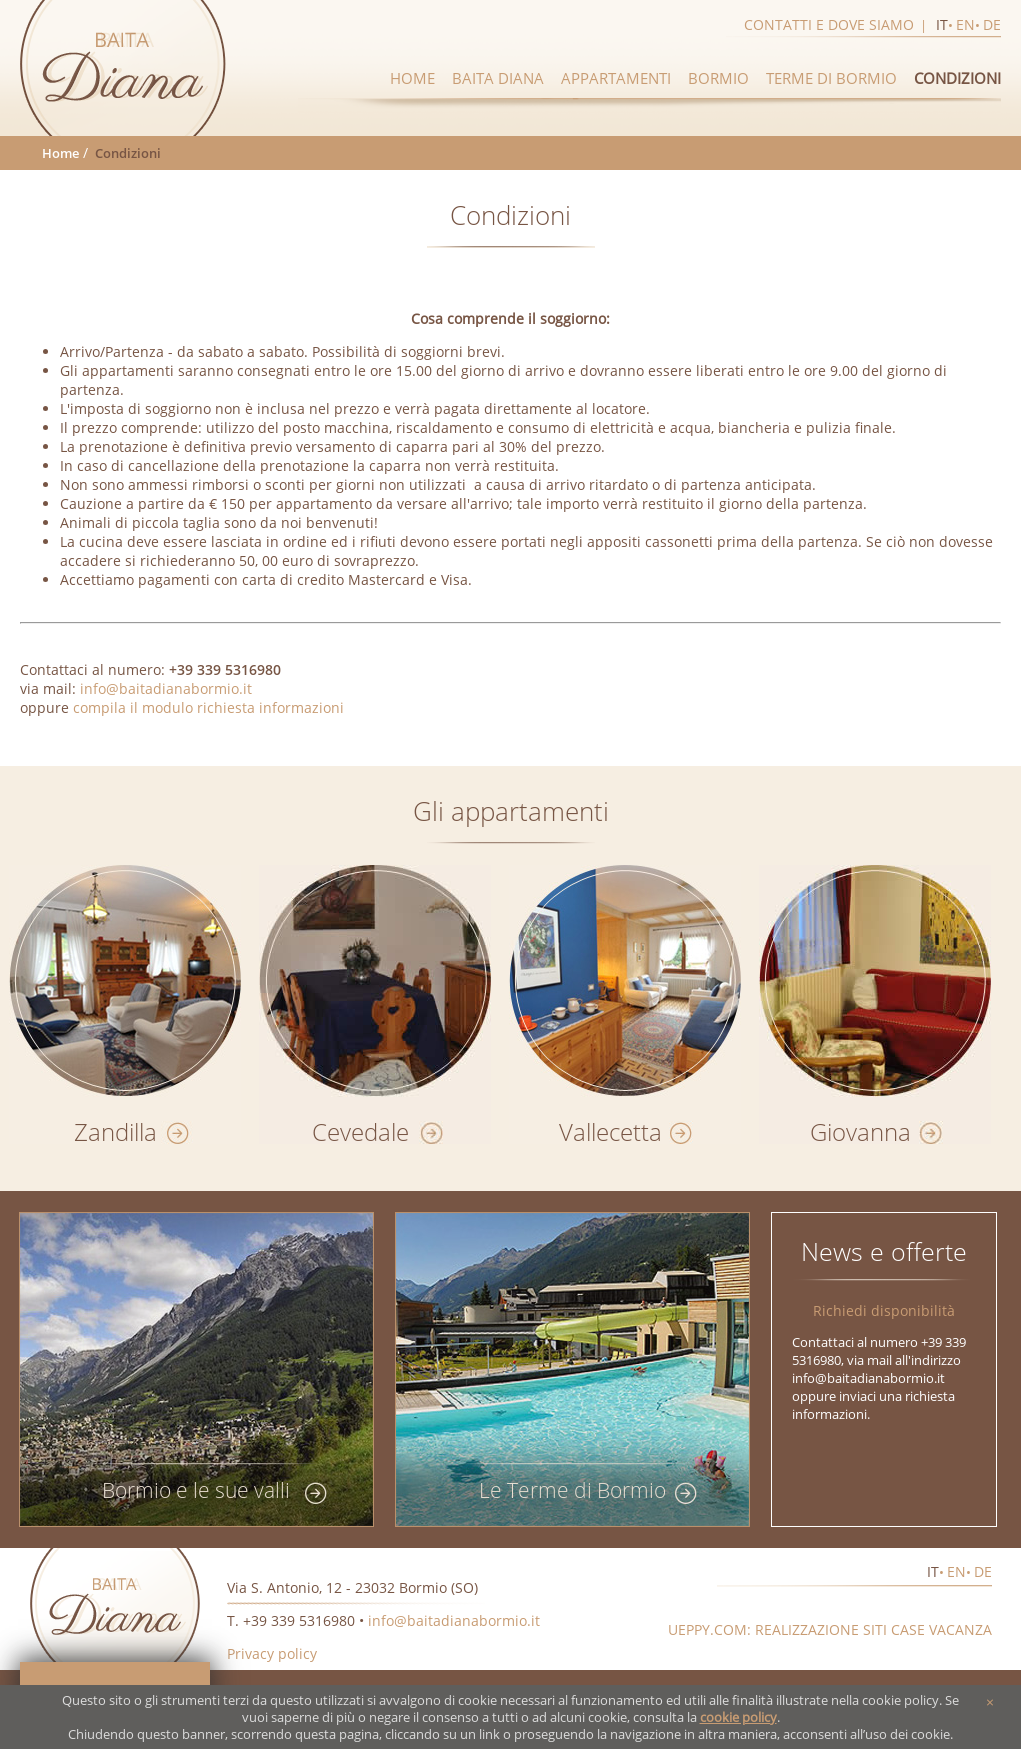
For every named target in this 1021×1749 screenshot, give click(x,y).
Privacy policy (272, 1653)
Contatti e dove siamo (829, 24)
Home (412, 78)
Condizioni (957, 78)
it (942, 24)
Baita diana (498, 78)
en (965, 24)
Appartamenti (616, 78)
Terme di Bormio (831, 78)
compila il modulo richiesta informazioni (208, 707)
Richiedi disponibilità (884, 1310)
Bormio (718, 78)
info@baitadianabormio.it (166, 688)
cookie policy (738, 1717)
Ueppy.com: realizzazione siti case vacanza (830, 1629)
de (992, 24)
